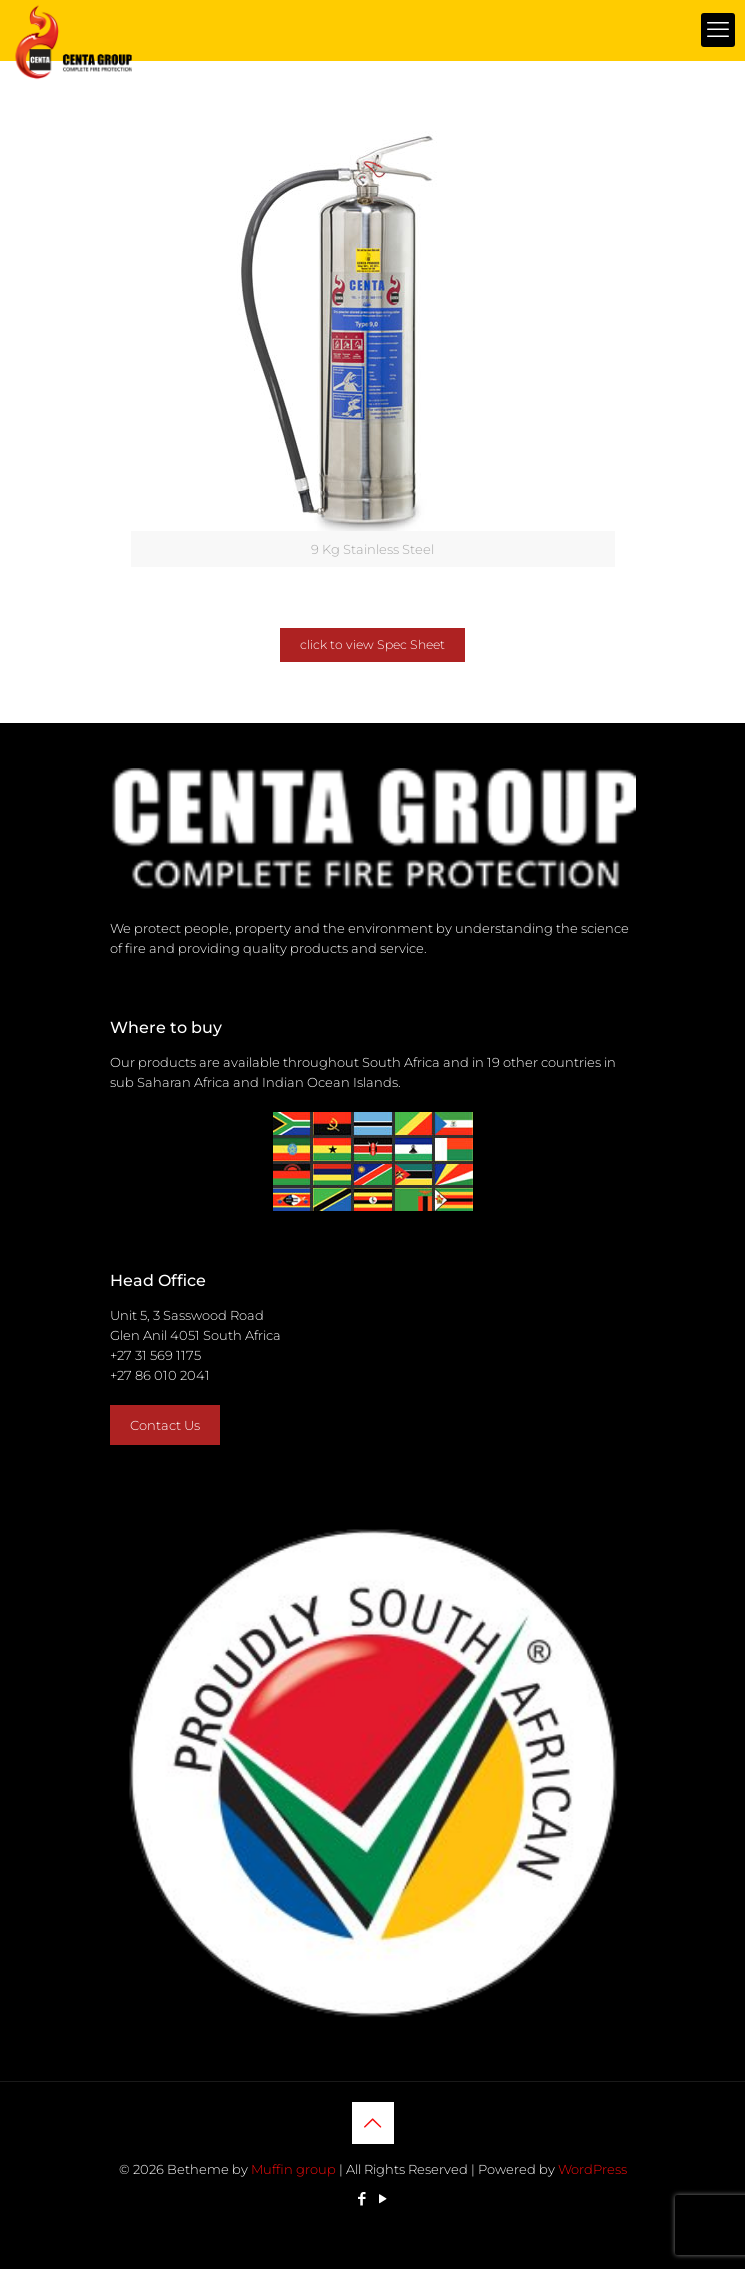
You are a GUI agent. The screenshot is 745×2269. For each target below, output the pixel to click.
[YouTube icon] (383, 2198)
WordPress (592, 2169)
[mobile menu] (718, 30)
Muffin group (293, 2169)
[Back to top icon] (373, 2123)
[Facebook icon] (362, 2198)
